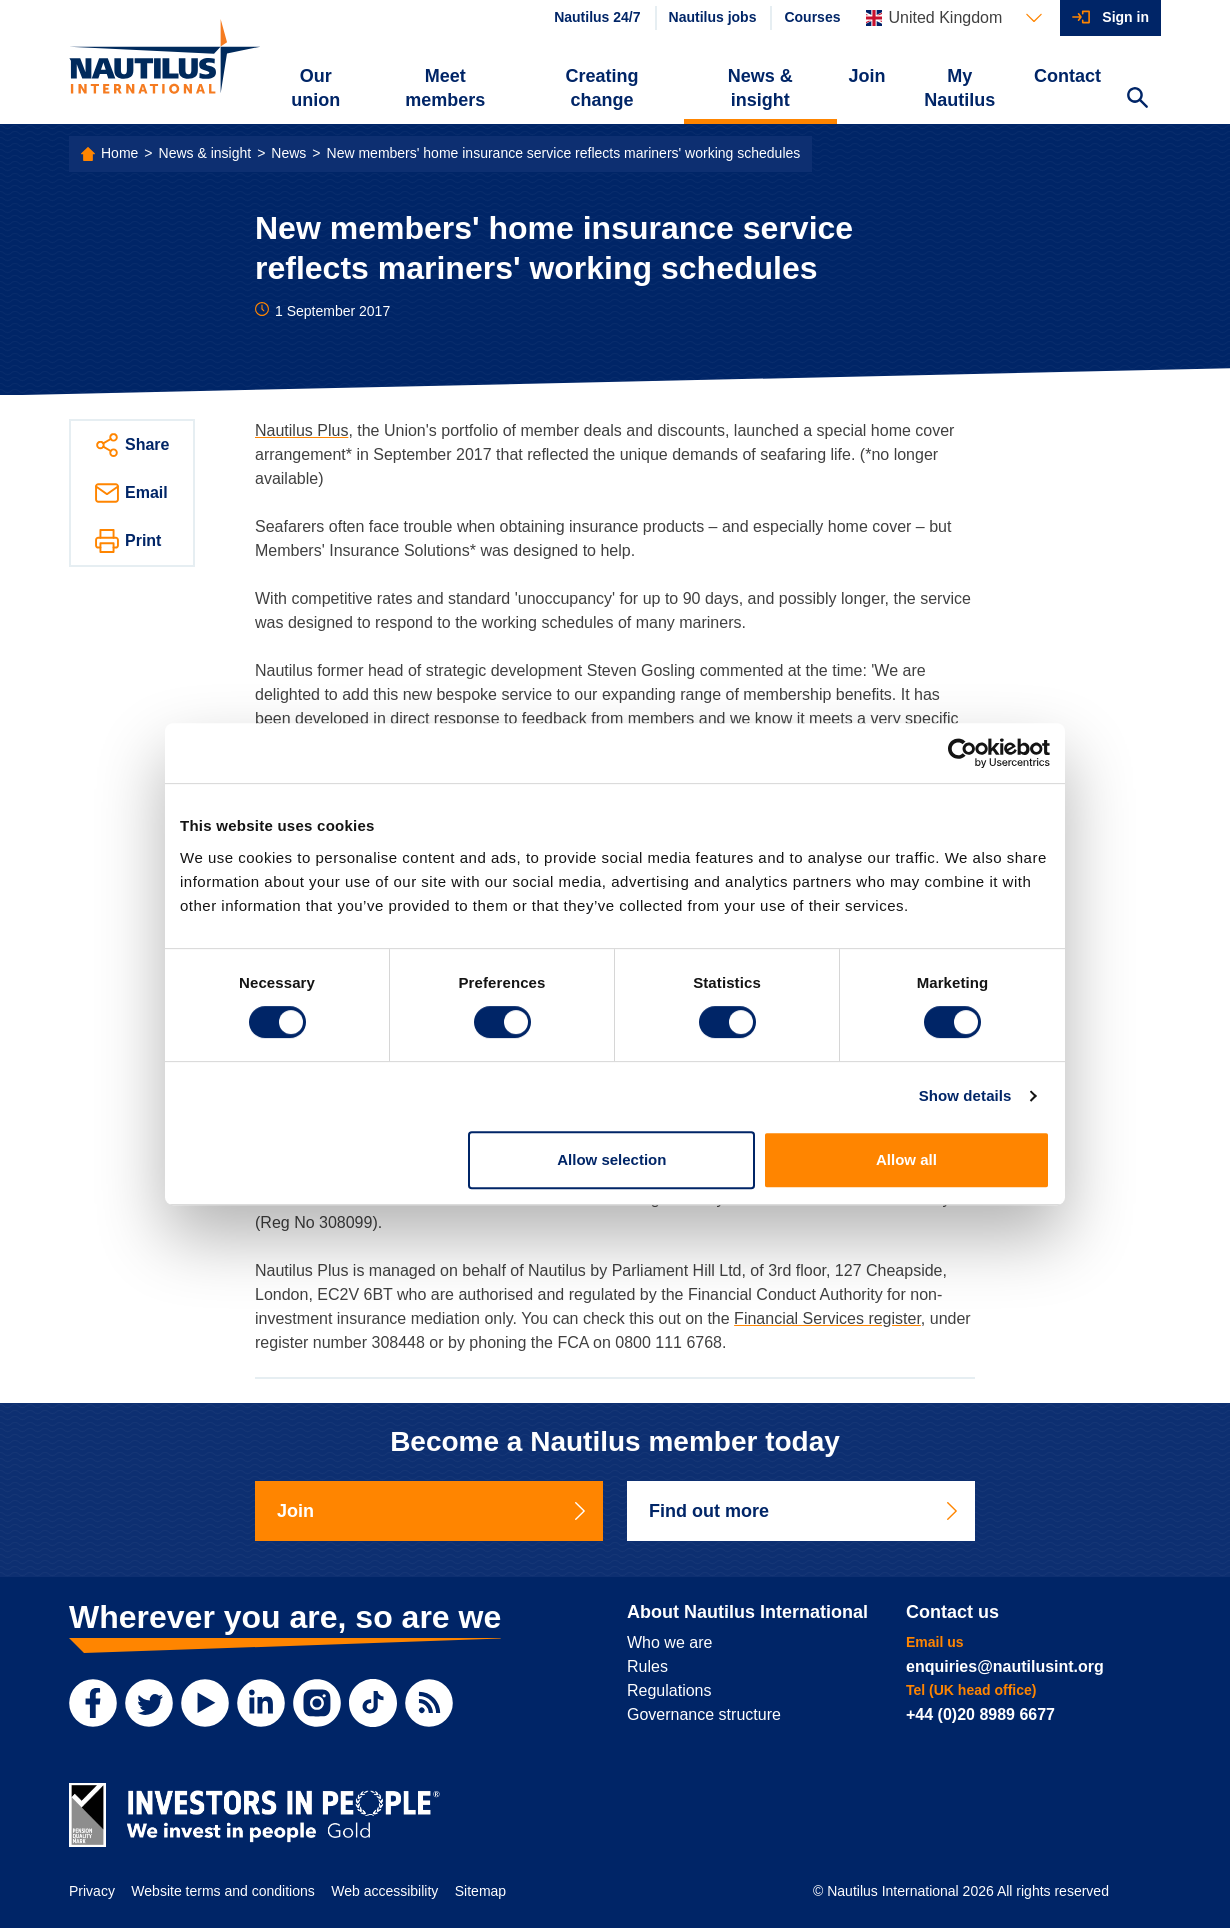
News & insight (760, 88)
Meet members (445, 88)
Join (867, 76)
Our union (315, 88)
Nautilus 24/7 (597, 17)
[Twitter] (149, 1703)
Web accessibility (384, 1891)
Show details (965, 1095)
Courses (812, 17)
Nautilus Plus (301, 430)
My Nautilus (959, 88)
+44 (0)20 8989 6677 (980, 1714)
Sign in (1125, 17)
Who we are (669, 1642)
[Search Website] (1137, 100)
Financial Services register (827, 1318)
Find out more (805, 1511)
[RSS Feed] (429, 1703)
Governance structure (704, 1714)
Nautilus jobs (713, 17)
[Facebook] (93, 1703)
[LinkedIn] (261, 1703)
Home (119, 153)
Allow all (906, 1159)
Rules (647, 1666)
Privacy (92, 1891)
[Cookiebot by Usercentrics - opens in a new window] (962, 753)
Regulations (669, 1690)
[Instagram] (317, 1703)
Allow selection (611, 1159)
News (288, 153)
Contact (1067, 76)
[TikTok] (373, 1703)
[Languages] (954, 18)
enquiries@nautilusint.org (1005, 1666)
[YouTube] (205, 1703)
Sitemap (480, 1891)
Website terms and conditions (222, 1891)
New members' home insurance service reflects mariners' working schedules (564, 153)
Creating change (602, 88)
